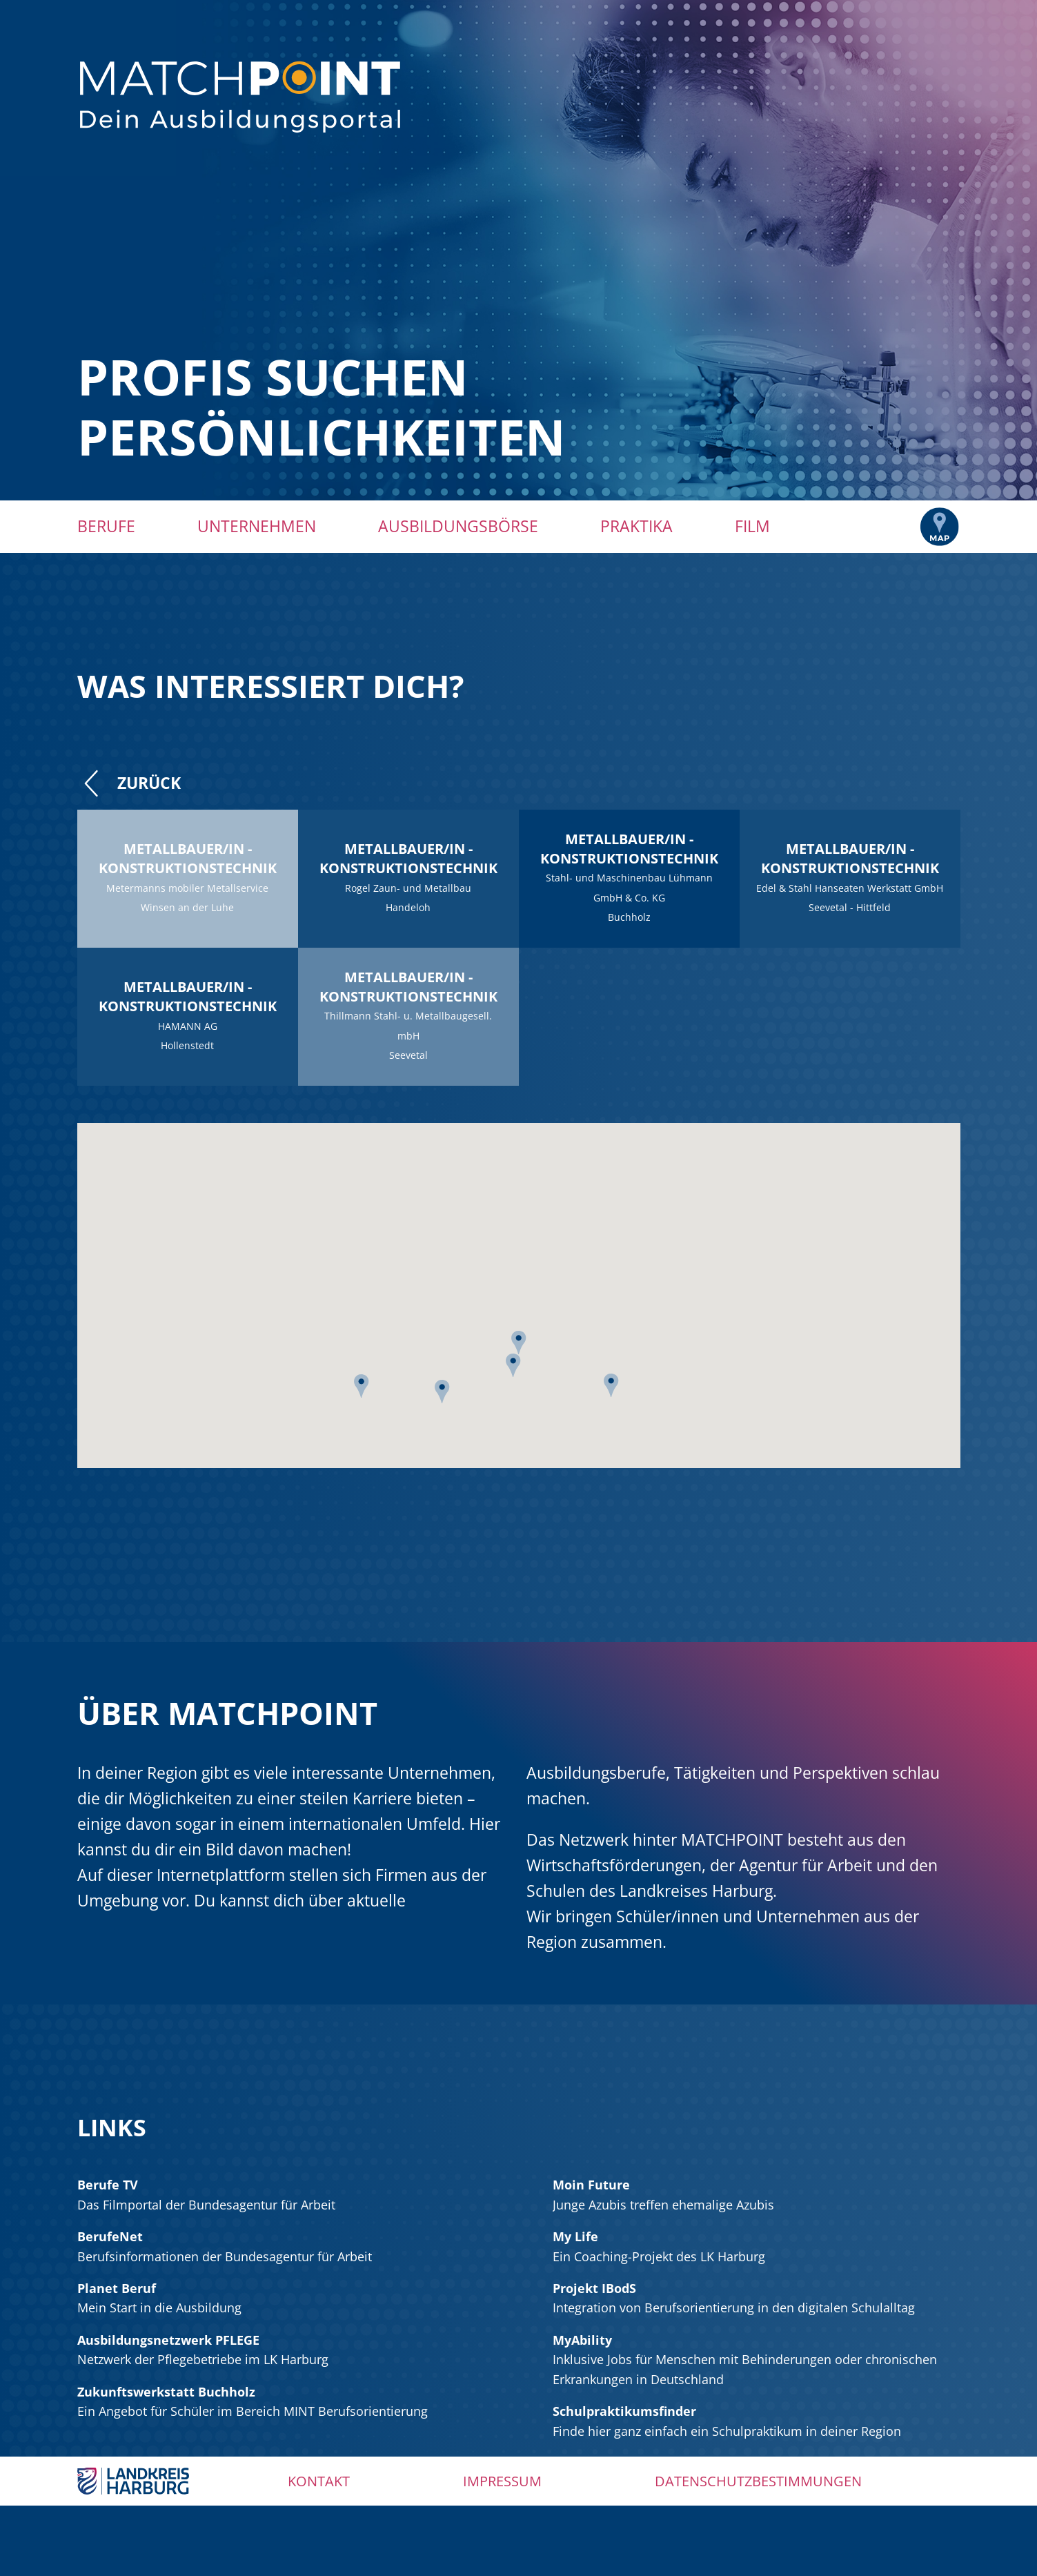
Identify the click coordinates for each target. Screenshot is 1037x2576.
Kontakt (319, 2481)
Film (752, 526)
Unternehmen (256, 526)
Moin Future (591, 2184)
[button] (611, 1390)
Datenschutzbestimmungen (758, 2481)
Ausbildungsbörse (458, 526)
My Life (575, 2236)
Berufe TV (107, 2184)
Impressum (502, 2481)
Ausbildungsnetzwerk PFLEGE (168, 2340)
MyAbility (582, 2340)
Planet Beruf (116, 2288)
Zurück (129, 783)
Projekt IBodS (594, 2288)
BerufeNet (110, 2236)
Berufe (106, 526)
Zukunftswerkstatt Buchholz (166, 2391)
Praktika (636, 526)
